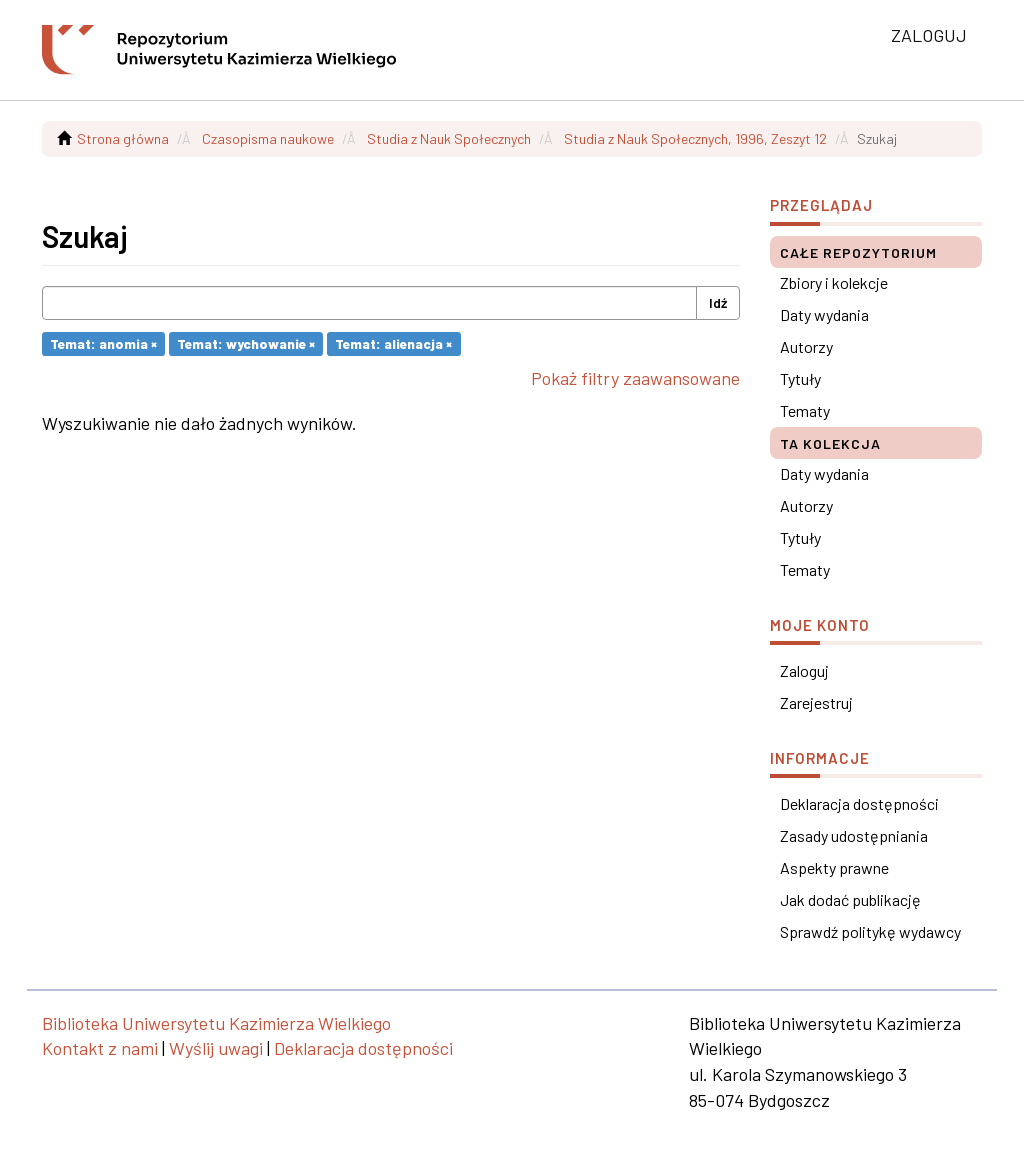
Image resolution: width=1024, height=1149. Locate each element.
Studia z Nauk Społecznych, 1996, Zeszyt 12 (695, 138)
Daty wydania (824, 314)
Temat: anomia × (103, 343)
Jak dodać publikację (850, 899)
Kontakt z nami (100, 1048)
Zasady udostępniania (854, 835)
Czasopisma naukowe (268, 138)
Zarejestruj (816, 702)
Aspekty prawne (834, 867)
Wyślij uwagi (216, 1048)
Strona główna (123, 138)
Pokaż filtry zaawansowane (635, 378)
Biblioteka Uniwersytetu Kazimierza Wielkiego (216, 1023)
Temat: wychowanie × (246, 343)
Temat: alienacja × (393, 343)
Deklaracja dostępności (859, 803)
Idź (718, 302)
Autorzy (806, 346)
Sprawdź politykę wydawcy (870, 931)
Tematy (805, 410)
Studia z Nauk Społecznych (449, 138)
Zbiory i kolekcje (834, 282)
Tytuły (800, 378)
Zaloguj (804, 670)
